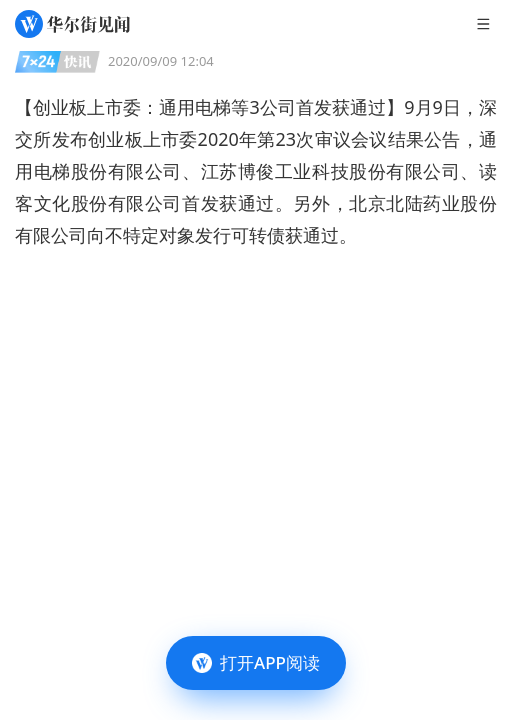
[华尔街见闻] (72, 24)
